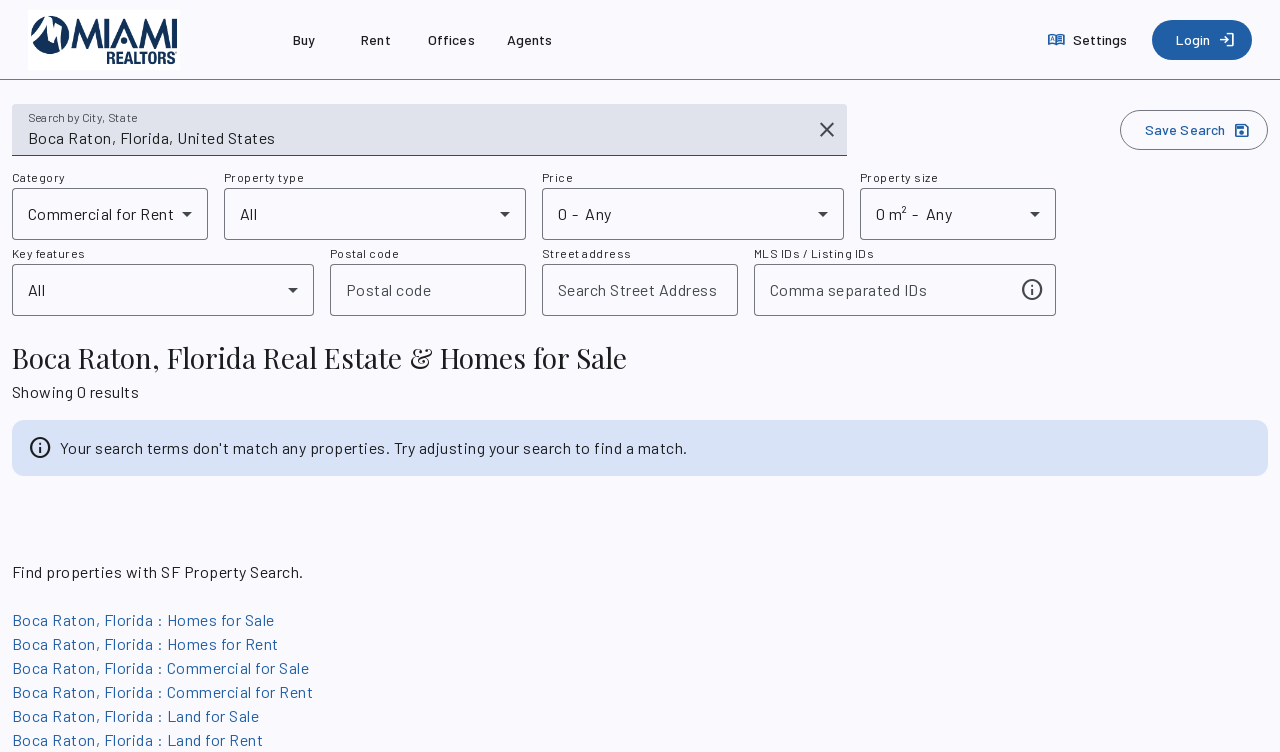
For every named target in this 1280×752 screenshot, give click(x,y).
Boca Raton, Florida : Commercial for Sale (160, 667)
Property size (899, 177)
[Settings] (1089, 40)
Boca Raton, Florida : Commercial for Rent (162, 691)
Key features (49, 253)
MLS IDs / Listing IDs (814, 253)
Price (557, 177)
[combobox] (415, 138)
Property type (264, 177)
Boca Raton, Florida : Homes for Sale (143, 619)
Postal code (364, 253)
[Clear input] (827, 130)
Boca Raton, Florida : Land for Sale (135, 715)
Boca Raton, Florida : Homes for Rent (145, 643)
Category (39, 177)
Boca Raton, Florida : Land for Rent (137, 739)
